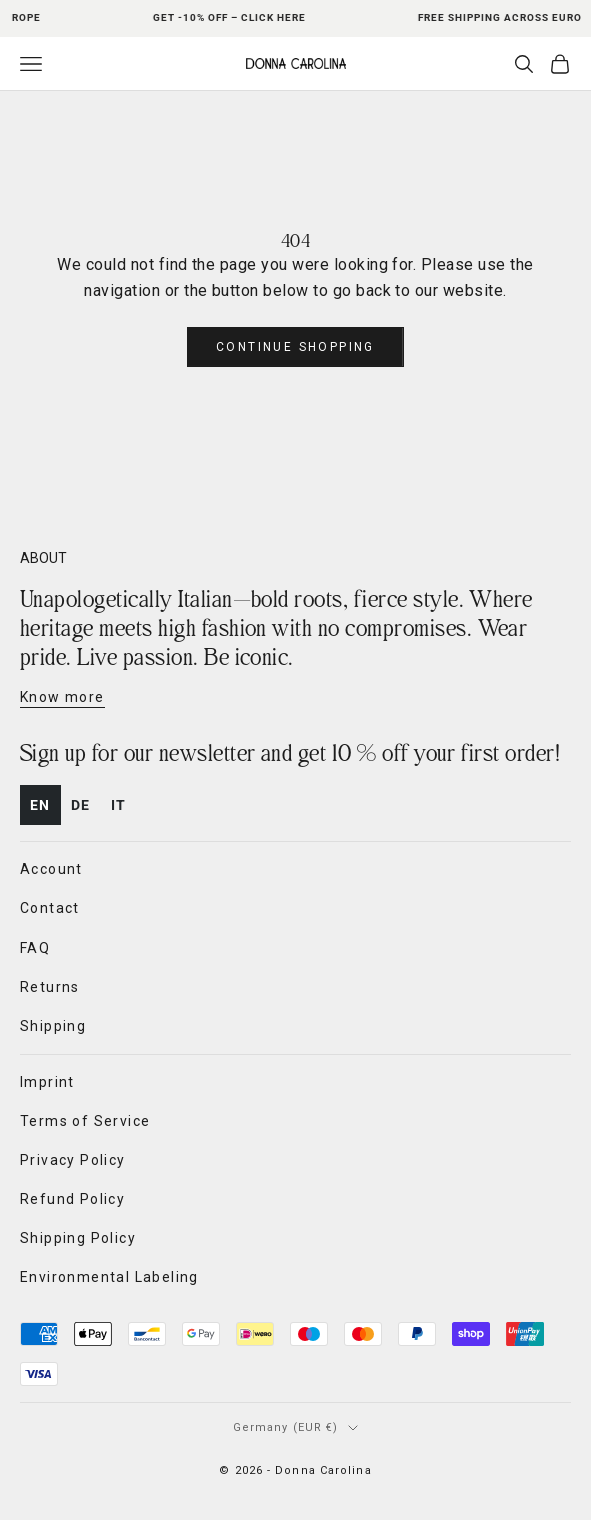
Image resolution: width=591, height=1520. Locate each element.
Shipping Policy (78, 1238)
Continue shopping (295, 347)
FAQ (35, 948)
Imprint (47, 1082)
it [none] (119, 805)
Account (51, 869)
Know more (62, 697)
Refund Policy (72, 1199)
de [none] (81, 805)
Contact (50, 908)
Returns (50, 987)
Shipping (53, 1026)
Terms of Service (85, 1121)
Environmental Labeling (109, 1277)
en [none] (40, 805)
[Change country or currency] (296, 1428)
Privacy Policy (73, 1160)
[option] (81, 805)
